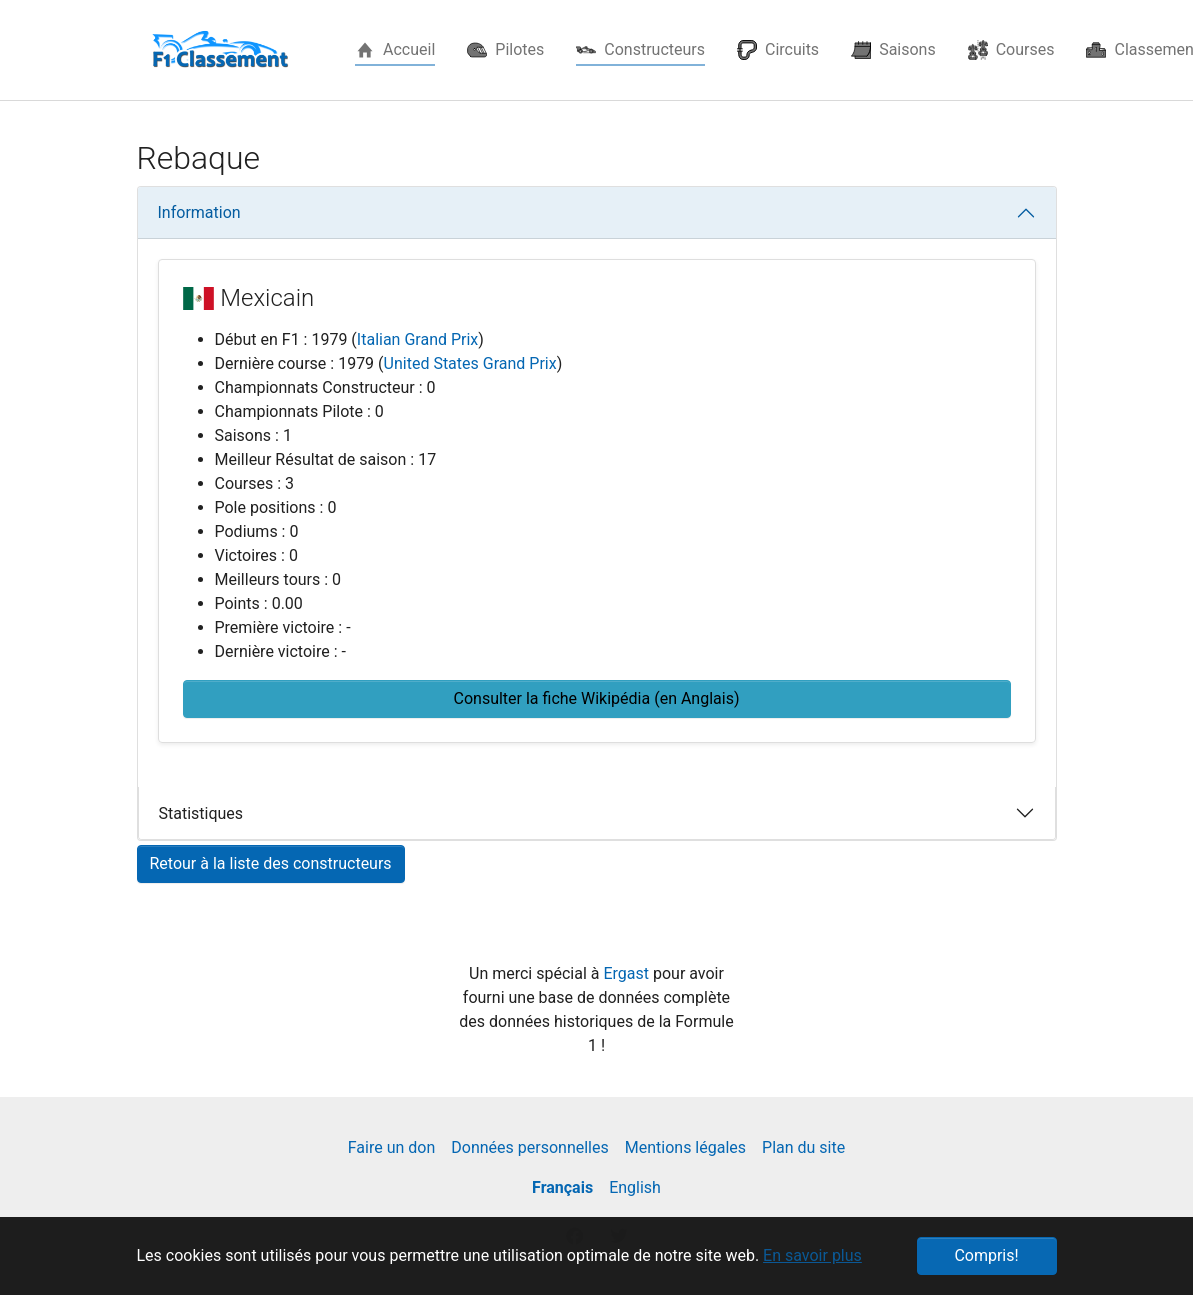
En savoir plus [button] (812, 1255)
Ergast (628, 973)
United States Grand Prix (470, 363)
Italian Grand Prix (417, 339)
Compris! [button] (986, 1255)
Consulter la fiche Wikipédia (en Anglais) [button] (597, 698)
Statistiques (201, 813)
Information (199, 212)
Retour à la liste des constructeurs (271, 863)
